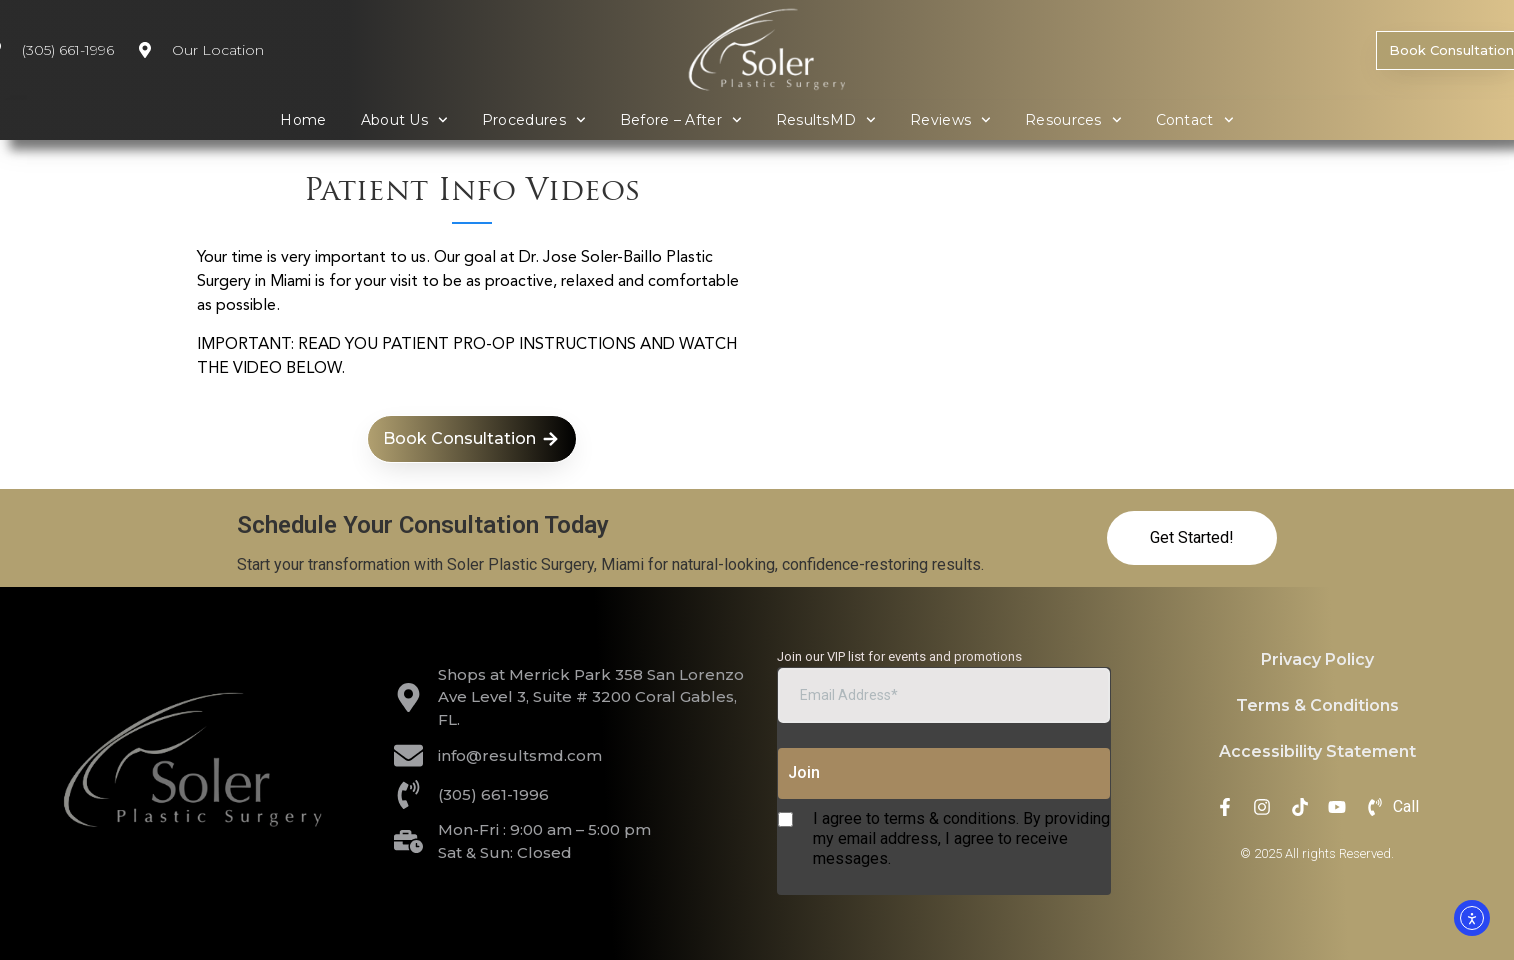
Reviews (950, 120)
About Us (404, 120)
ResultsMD (826, 120)
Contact (1195, 120)
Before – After (681, 120)
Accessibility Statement (1317, 751)
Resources (1073, 120)
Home (303, 120)
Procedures (534, 120)
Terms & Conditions (1317, 705)
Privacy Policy (1317, 659)
